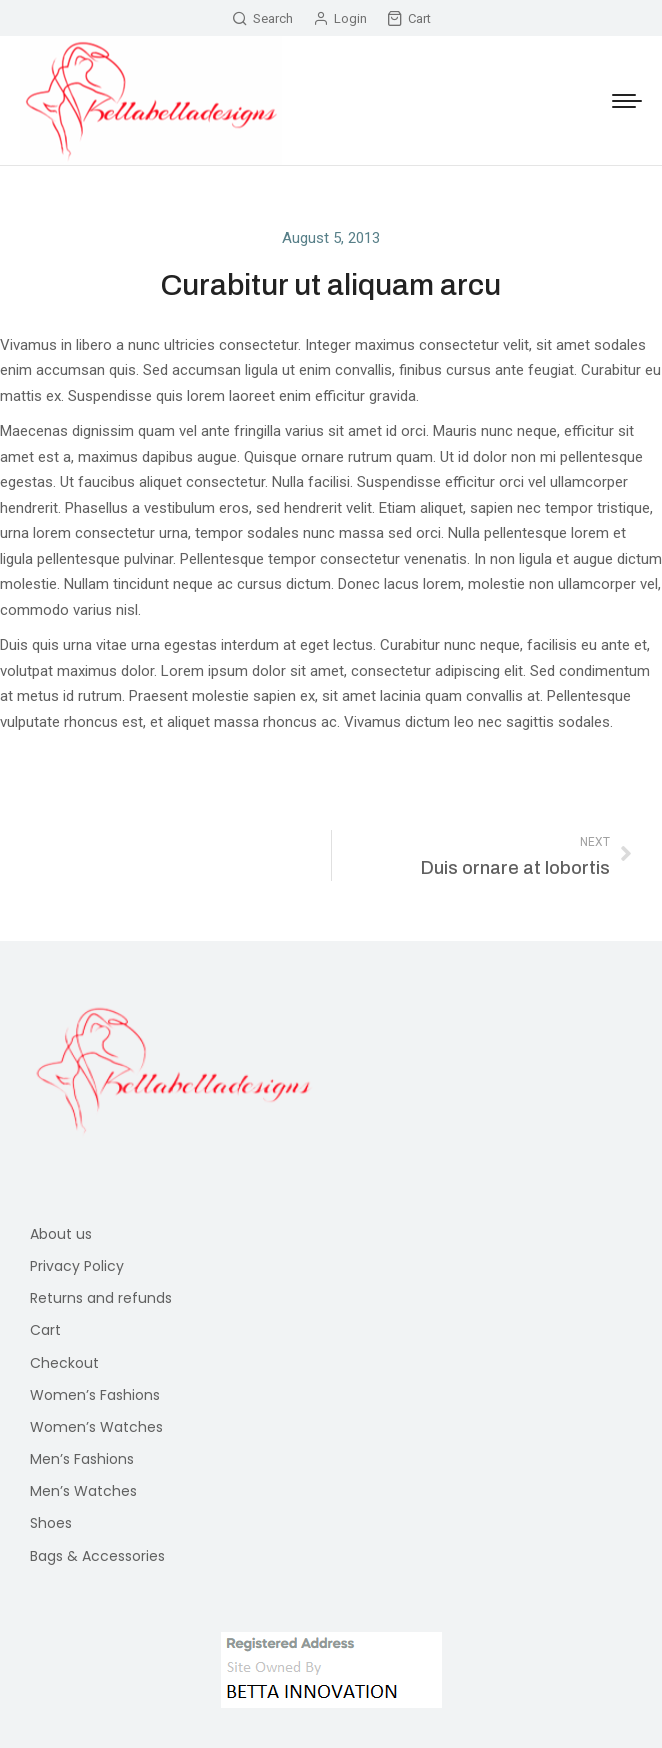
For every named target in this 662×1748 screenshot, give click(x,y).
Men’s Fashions (82, 1459)
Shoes (51, 1523)
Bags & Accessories (97, 1556)
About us (61, 1234)
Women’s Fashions (95, 1395)
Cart (409, 18)
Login (340, 18)
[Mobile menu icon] (627, 101)
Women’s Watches (96, 1427)
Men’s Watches (83, 1491)
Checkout (64, 1363)
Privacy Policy (77, 1266)
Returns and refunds (101, 1298)
